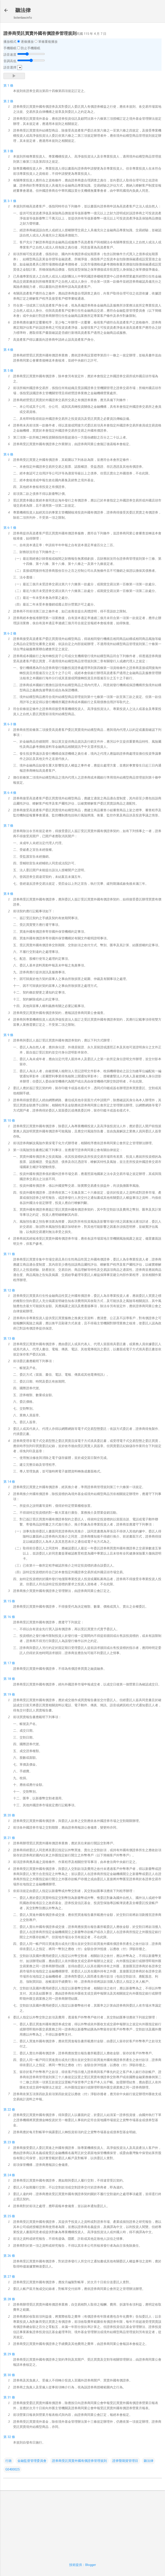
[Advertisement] (82, 2524)
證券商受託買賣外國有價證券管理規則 (79, 2461)
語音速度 (9, 55)
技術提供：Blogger (82, 2565)
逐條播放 (27, 42)
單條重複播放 (48, 42)
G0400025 (12, 2469)
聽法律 (23, 10)
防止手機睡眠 (30, 48)
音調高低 (9, 61)
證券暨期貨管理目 (125, 2461)
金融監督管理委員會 (31, 2461)
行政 (8, 2461)
